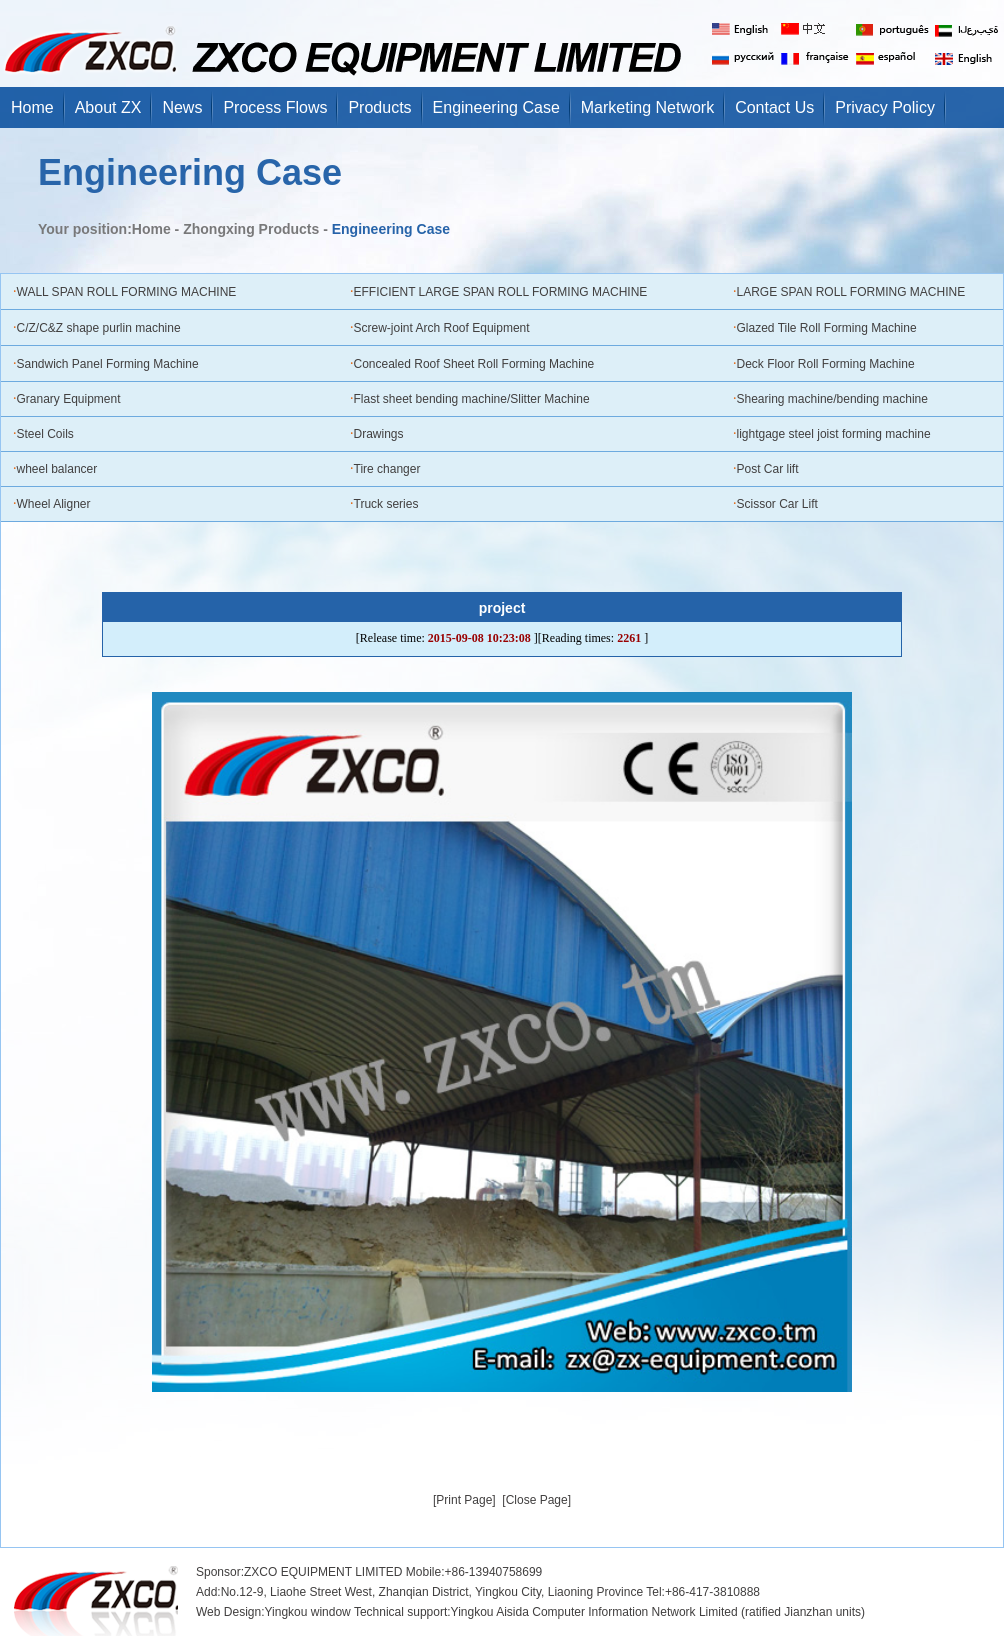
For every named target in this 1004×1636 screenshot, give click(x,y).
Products (379, 107)
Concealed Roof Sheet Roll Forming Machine (474, 364)
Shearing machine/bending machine (832, 399)
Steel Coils (45, 434)
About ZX (108, 107)
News (182, 107)
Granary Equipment (69, 399)
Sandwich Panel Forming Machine (108, 364)
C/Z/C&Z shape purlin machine (99, 328)
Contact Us (774, 107)
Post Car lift (768, 469)
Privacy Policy (885, 107)
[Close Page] (536, 1500)
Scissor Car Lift (777, 504)
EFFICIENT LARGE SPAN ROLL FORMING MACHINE (501, 292)
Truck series (386, 504)
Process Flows (275, 107)
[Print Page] (464, 1500)
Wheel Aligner (54, 504)
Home (32, 107)
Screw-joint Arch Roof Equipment (442, 328)
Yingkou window (307, 1612)
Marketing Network (647, 107)
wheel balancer (57, 469)
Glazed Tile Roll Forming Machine (827, 328)
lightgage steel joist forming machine (834, 434)
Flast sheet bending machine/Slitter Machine (472, 399)
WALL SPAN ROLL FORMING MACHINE (127, 292)
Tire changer (387, 469)
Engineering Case (496, 107)
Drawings (379, 434)
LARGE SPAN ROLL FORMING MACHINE (851, 292)
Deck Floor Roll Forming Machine (826, 364)
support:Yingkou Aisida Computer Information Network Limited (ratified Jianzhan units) (636, 1612)
